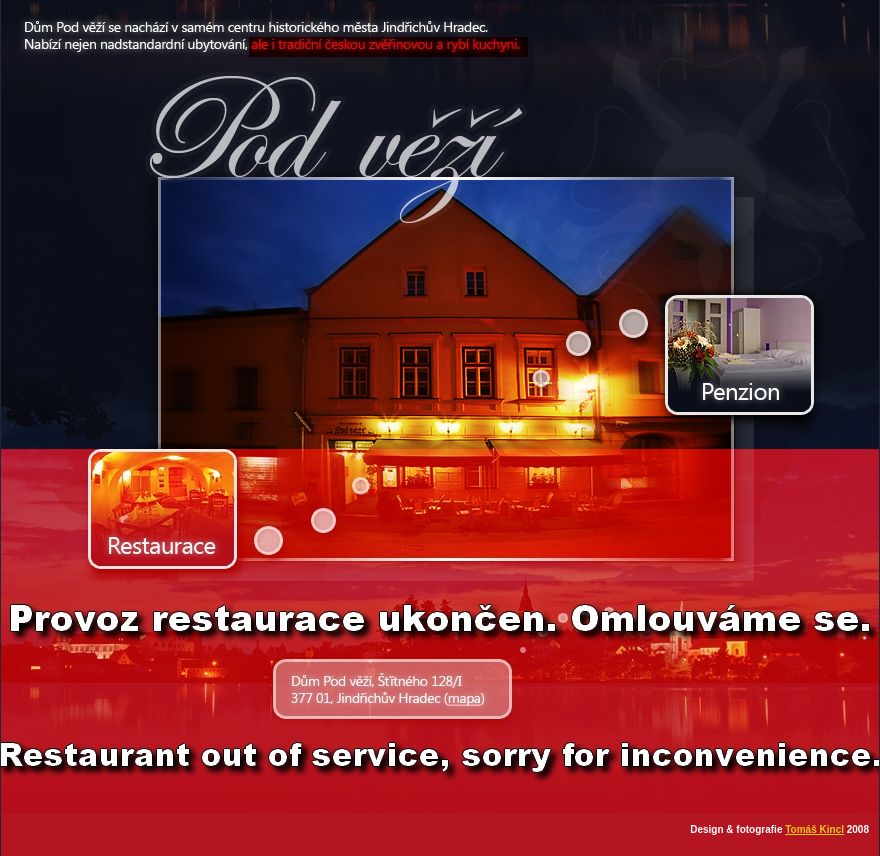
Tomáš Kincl (814, 829)
